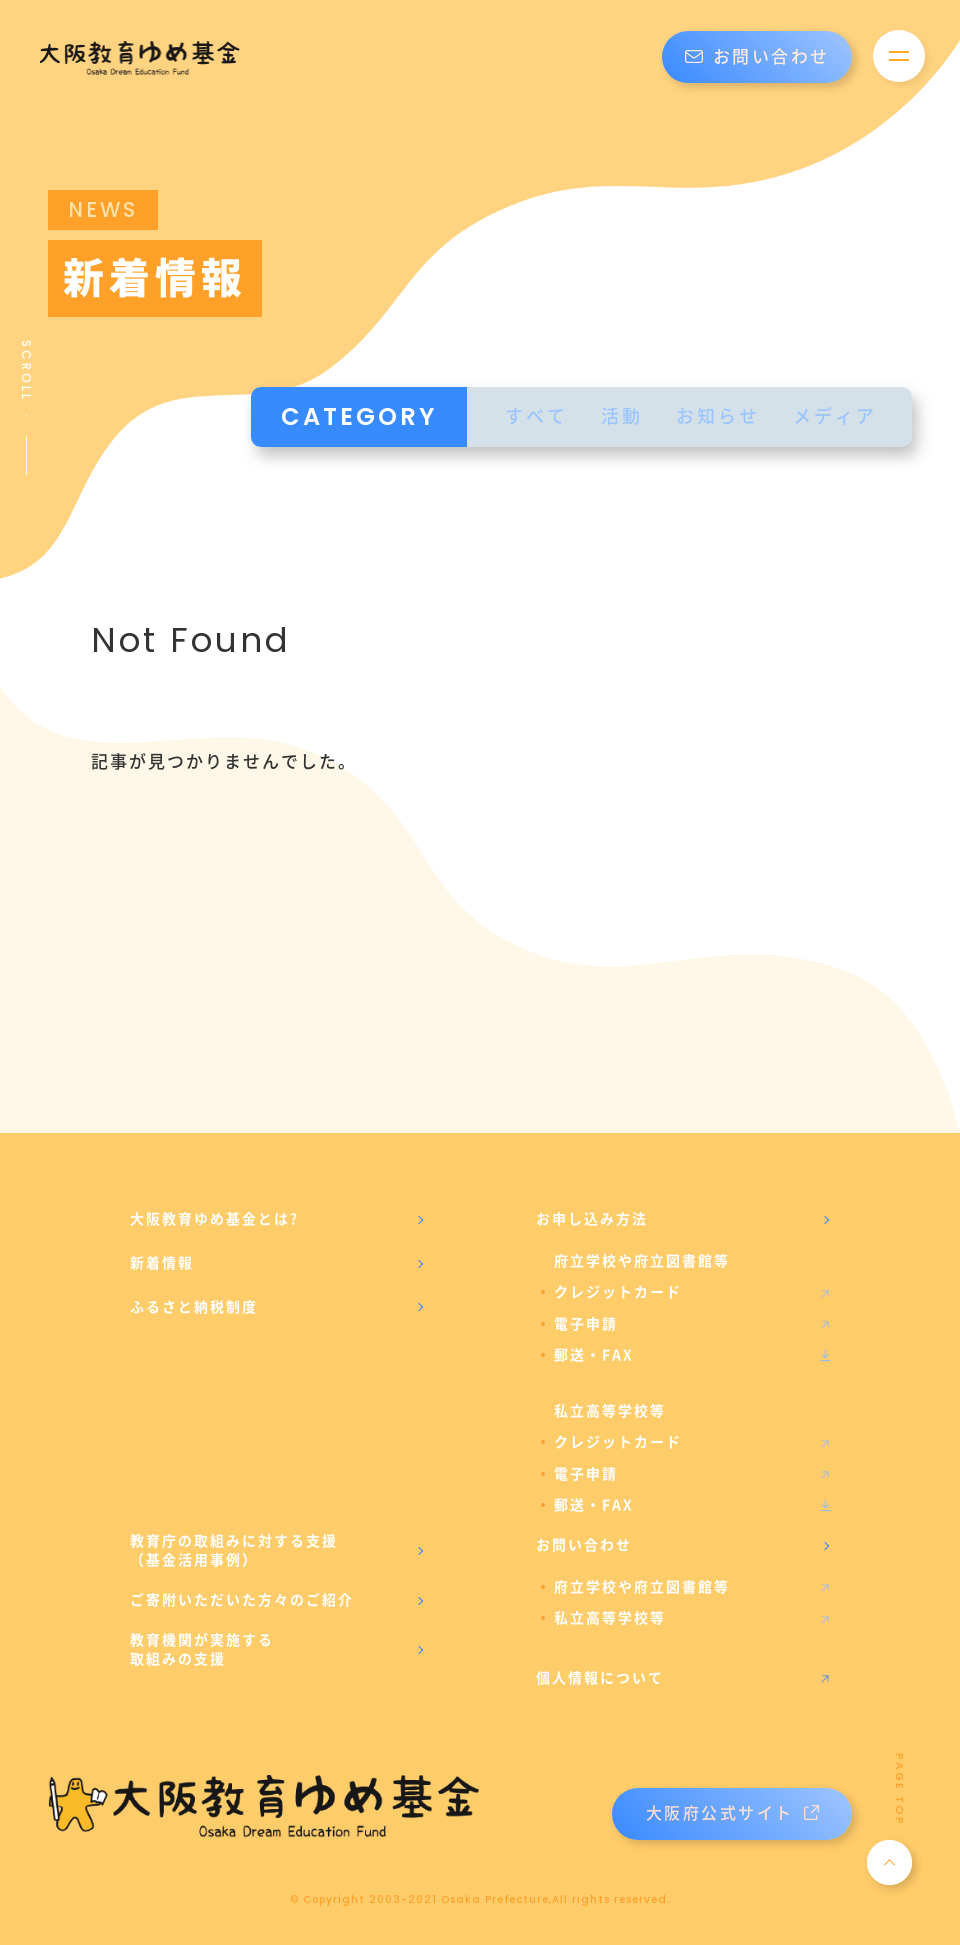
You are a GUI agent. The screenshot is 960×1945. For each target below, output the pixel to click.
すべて (536, 416)
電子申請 (586, 1324)
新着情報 (162, 1263)
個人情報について (600, 1678)
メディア (835, 416)
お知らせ (718, 416)
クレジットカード (618, 1292)
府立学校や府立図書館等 (642, 1587)
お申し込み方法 (592, 1219)
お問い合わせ (757, 57)
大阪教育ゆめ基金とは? (214, 1219)
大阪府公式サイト (732, 1813)
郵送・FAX (594, 1355)
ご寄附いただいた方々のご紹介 (242, 1600)
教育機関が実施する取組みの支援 (202, 1650)
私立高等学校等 (610, 1618)
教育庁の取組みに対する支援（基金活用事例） (234, 1551)
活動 (622, 416)
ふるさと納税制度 (194, 1307)
